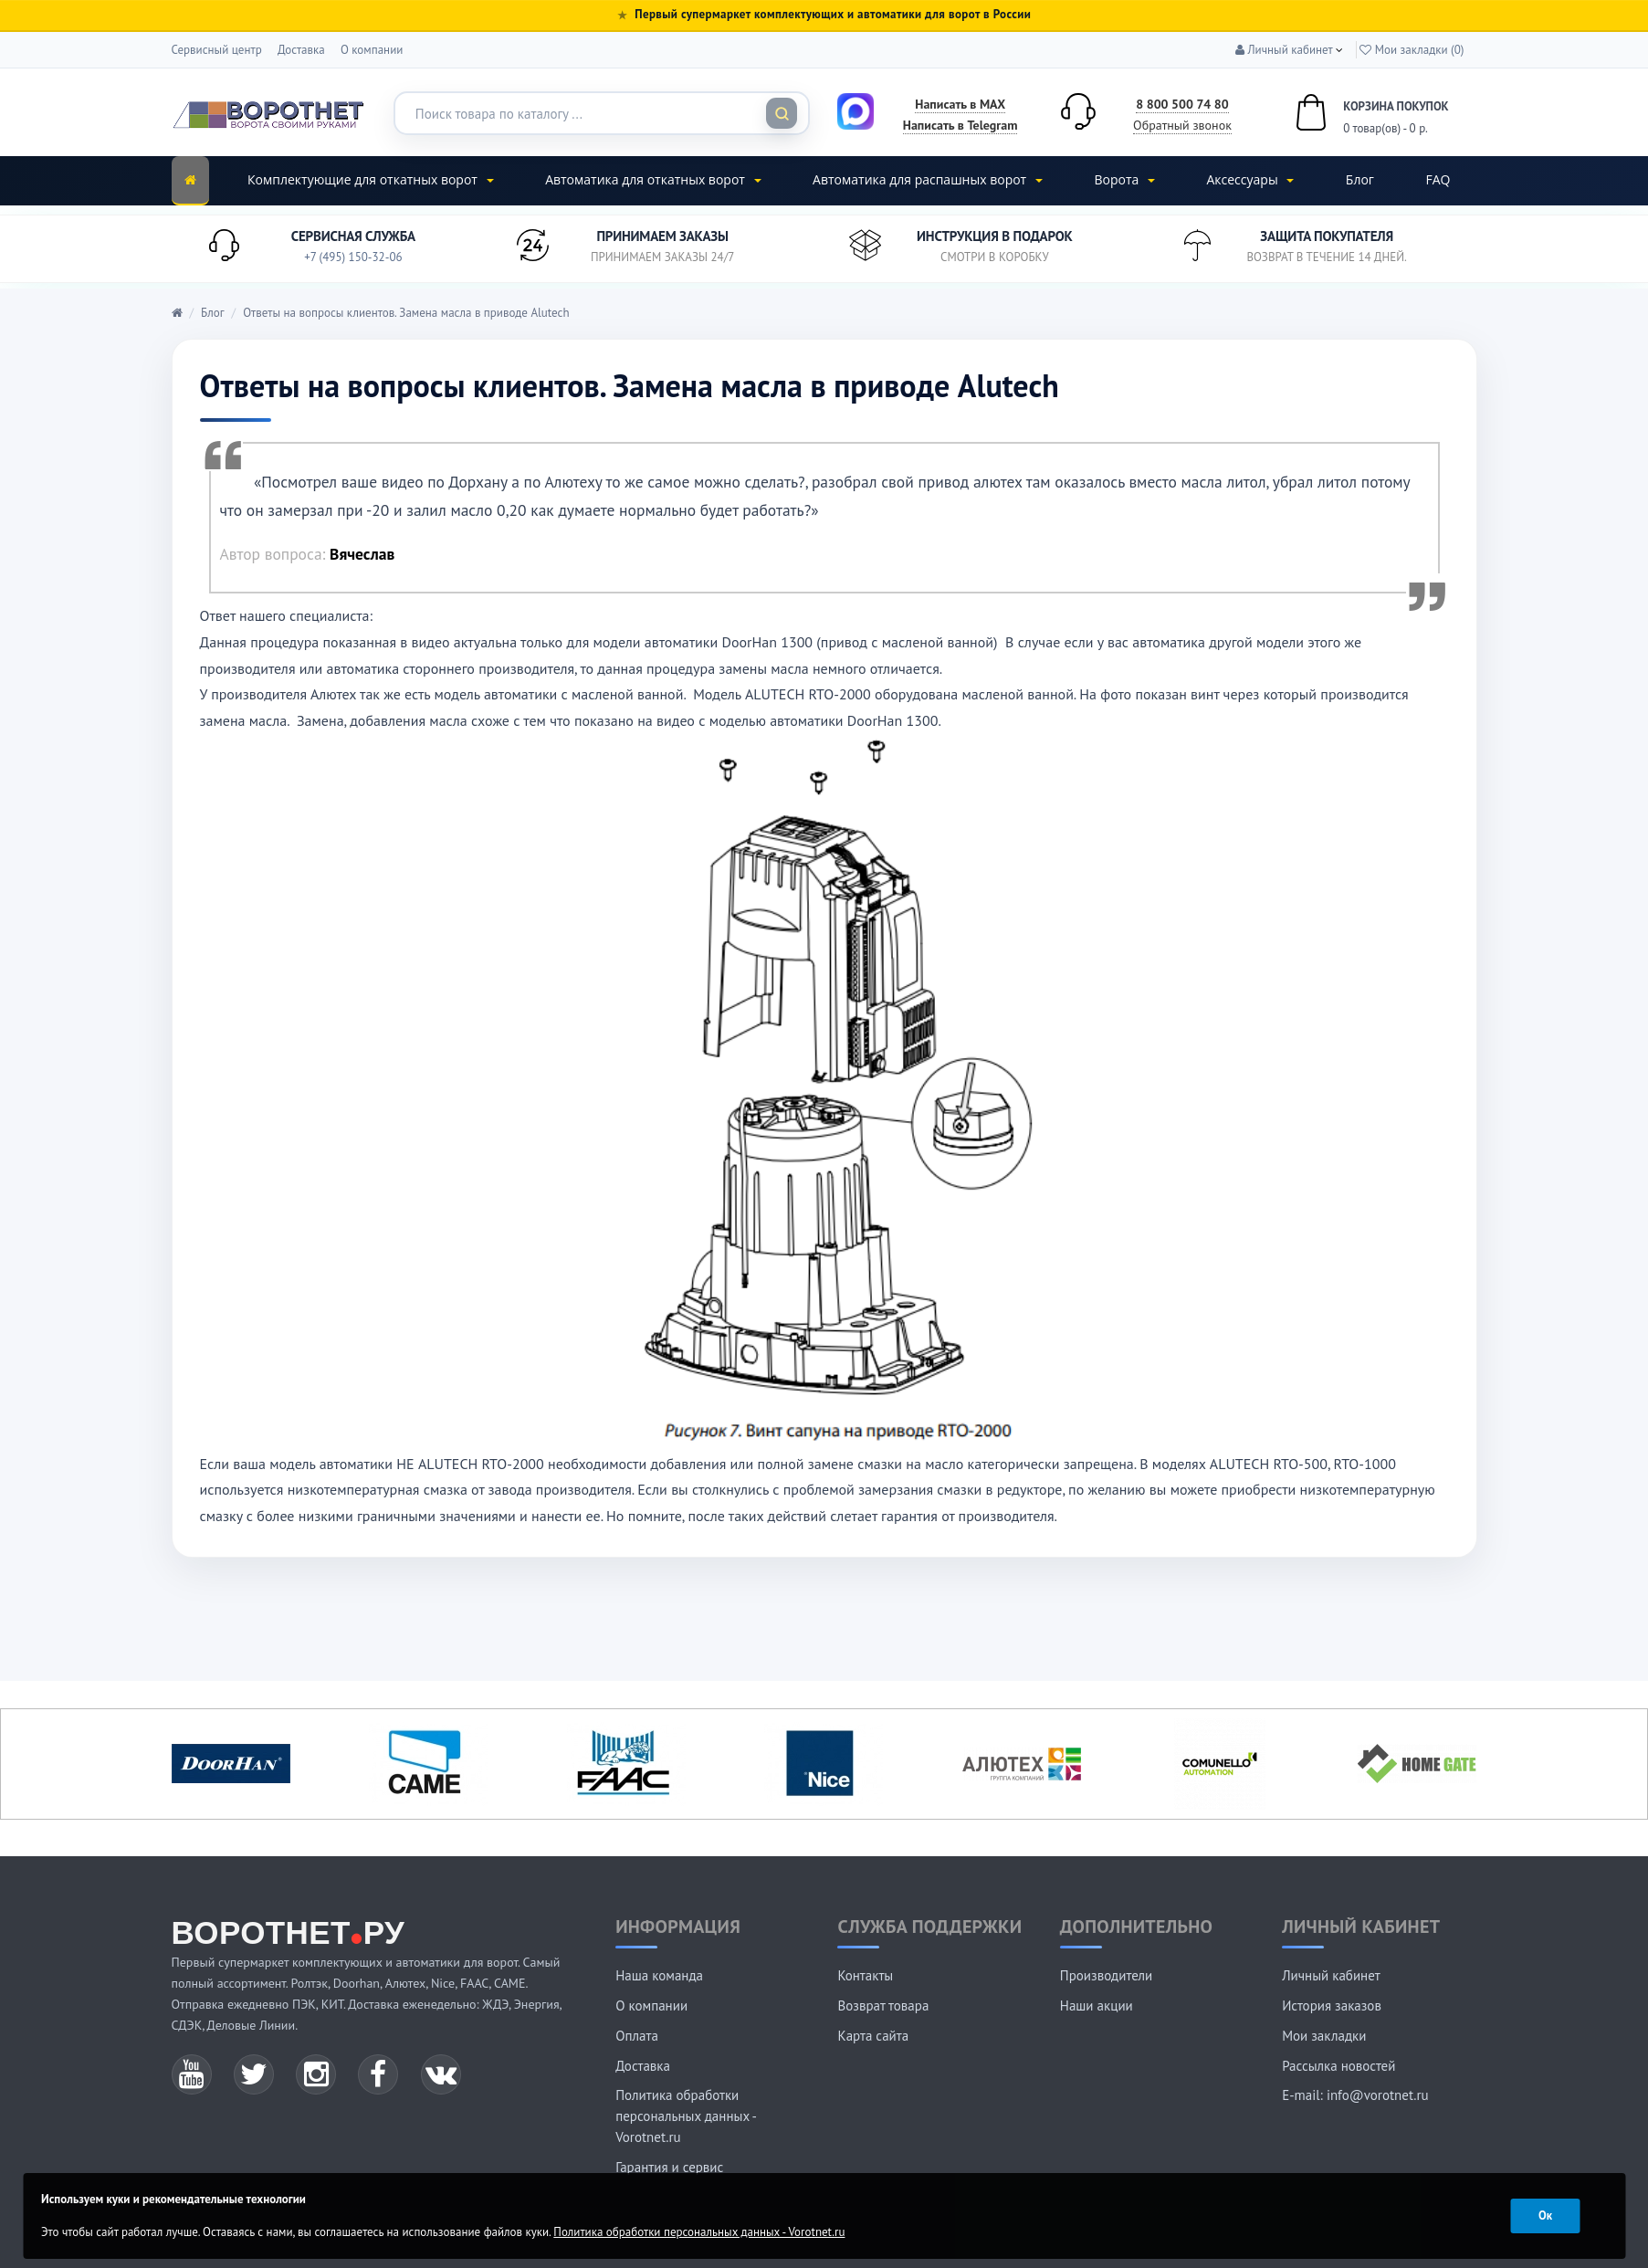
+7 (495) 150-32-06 (353, 257)
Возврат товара (883, 2005)
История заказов (1331, 2005)
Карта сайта (872, 2035)
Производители (1106, 1975)
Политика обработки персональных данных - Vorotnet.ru (685, 2116)
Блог (1360, 179)
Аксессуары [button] (1250, 179)
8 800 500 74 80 (1182, 104)
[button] (1284, 50)
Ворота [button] (1124, 179)
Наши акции (1096, 2005)
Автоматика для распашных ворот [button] (928, 179)
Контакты (865, 1975)
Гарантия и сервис (669, 2167)
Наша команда (659, 1975)
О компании (372, 50)
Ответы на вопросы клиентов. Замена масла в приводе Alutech (406, 312)
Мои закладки (1324, 2035)
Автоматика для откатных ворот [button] (653, 179)
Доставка (301, 50)
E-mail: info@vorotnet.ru (1355, 2095)
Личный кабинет (1331, 1975)
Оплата (636, 2035)
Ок (1545, 2215)
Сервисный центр (217, 50)
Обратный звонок (1182, 125)
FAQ (1437, 179)
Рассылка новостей (1338, 2065)
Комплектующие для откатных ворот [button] (370, 179)
